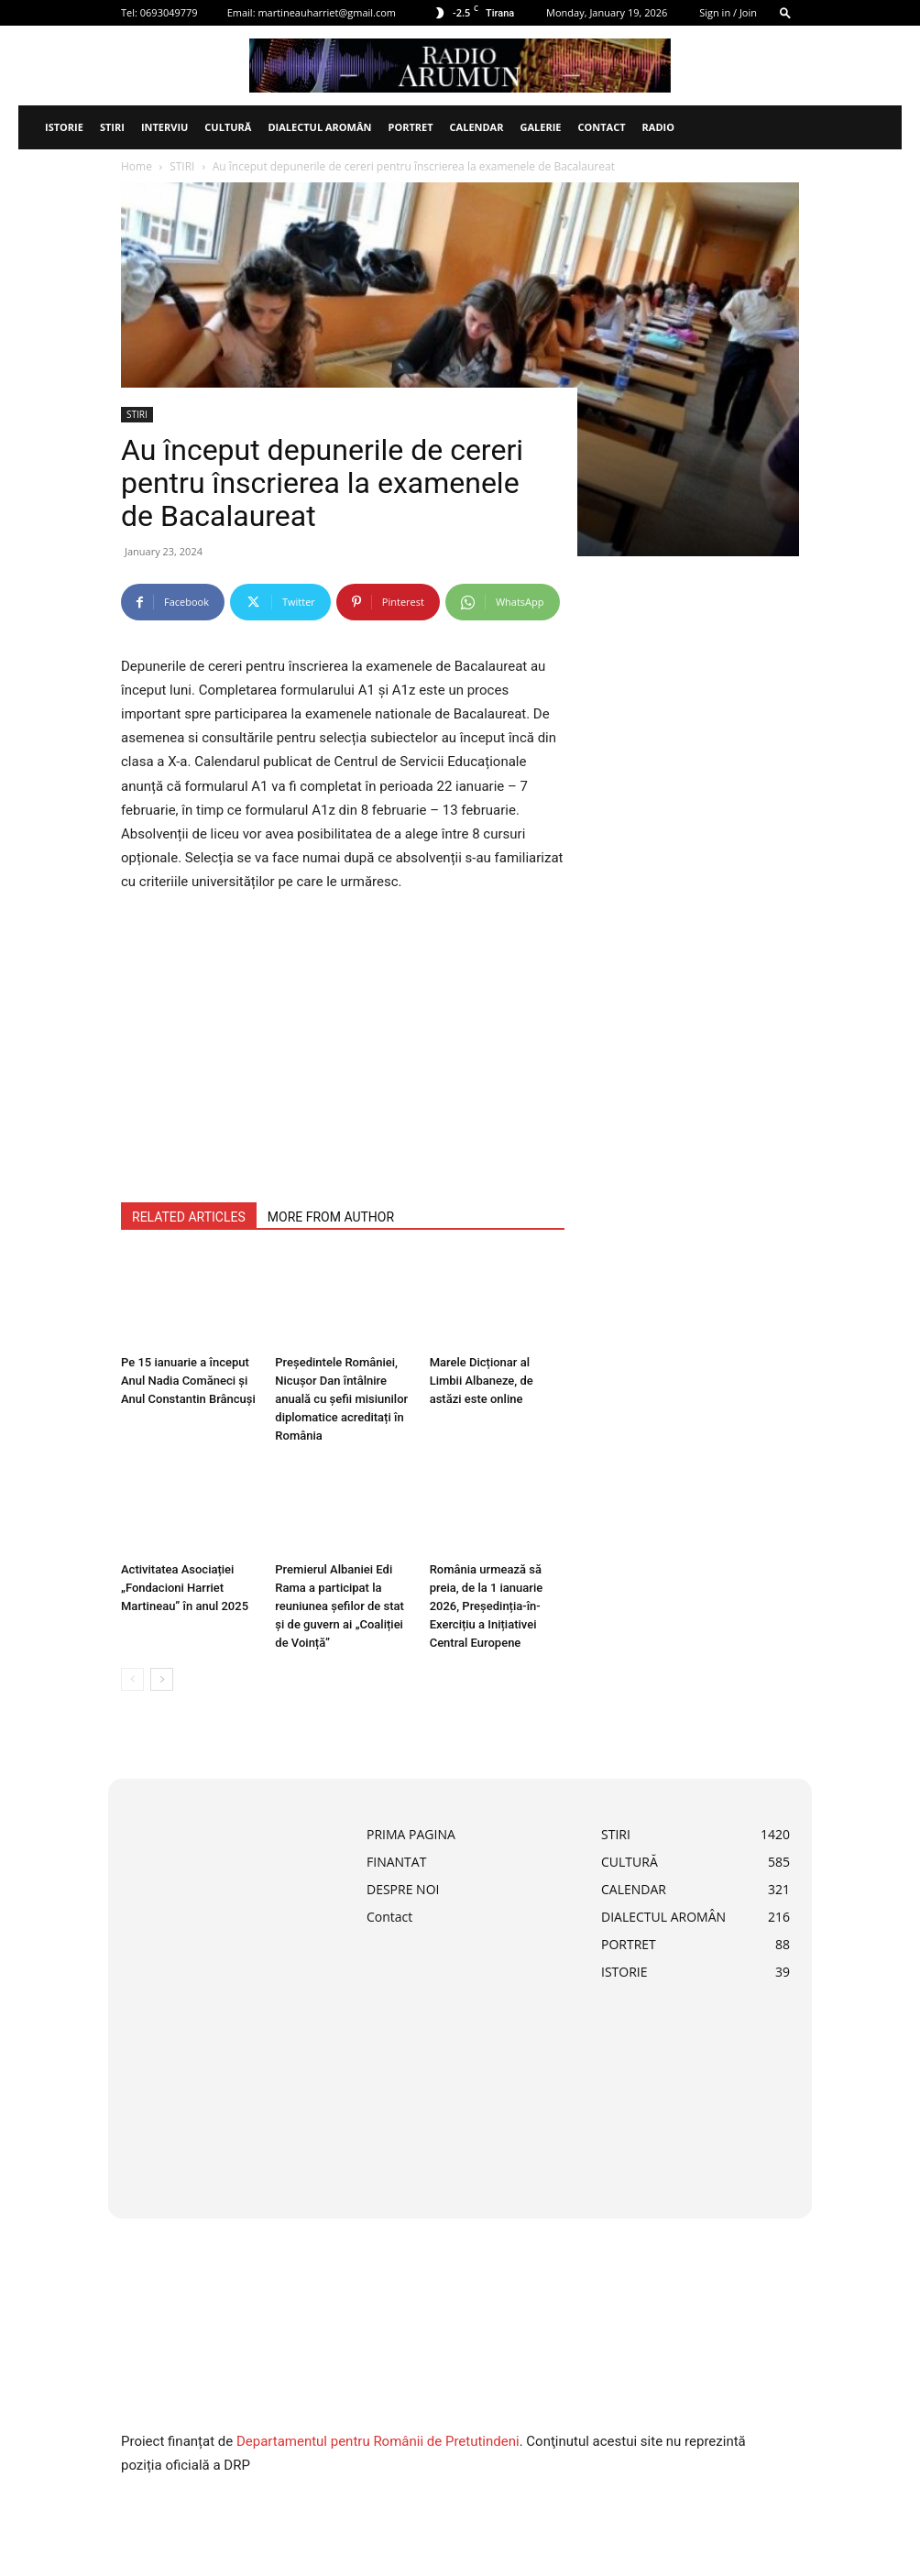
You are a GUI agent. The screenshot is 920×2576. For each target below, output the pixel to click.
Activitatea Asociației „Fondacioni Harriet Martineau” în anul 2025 (184, 1587)
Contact (601, 127)
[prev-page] (132, 1679)
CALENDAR (477, 127)
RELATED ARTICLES (189, 1217)
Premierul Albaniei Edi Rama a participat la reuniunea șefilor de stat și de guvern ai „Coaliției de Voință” (339, 1606)
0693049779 (169, 12)
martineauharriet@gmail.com (326, 12)
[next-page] (161, 1679)
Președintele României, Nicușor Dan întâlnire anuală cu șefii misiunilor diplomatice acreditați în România (341, 1398)
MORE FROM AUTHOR (331, 1217)
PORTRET (410, 127)
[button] (785, 12)
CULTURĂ (227, 127)
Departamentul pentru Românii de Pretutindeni (378, 2441)
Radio (658, 127)
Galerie (540, 127)
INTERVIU (164, 127)
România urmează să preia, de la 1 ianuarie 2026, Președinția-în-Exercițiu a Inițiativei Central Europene (486, 1606)
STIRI (112, 127)
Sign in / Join (728, 12)
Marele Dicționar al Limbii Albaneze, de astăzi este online (481, 1380)
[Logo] (27, 127)
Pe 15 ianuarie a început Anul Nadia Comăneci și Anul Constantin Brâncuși (188, 1380)
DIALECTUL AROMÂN (319, 127)
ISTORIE (64, 127)
